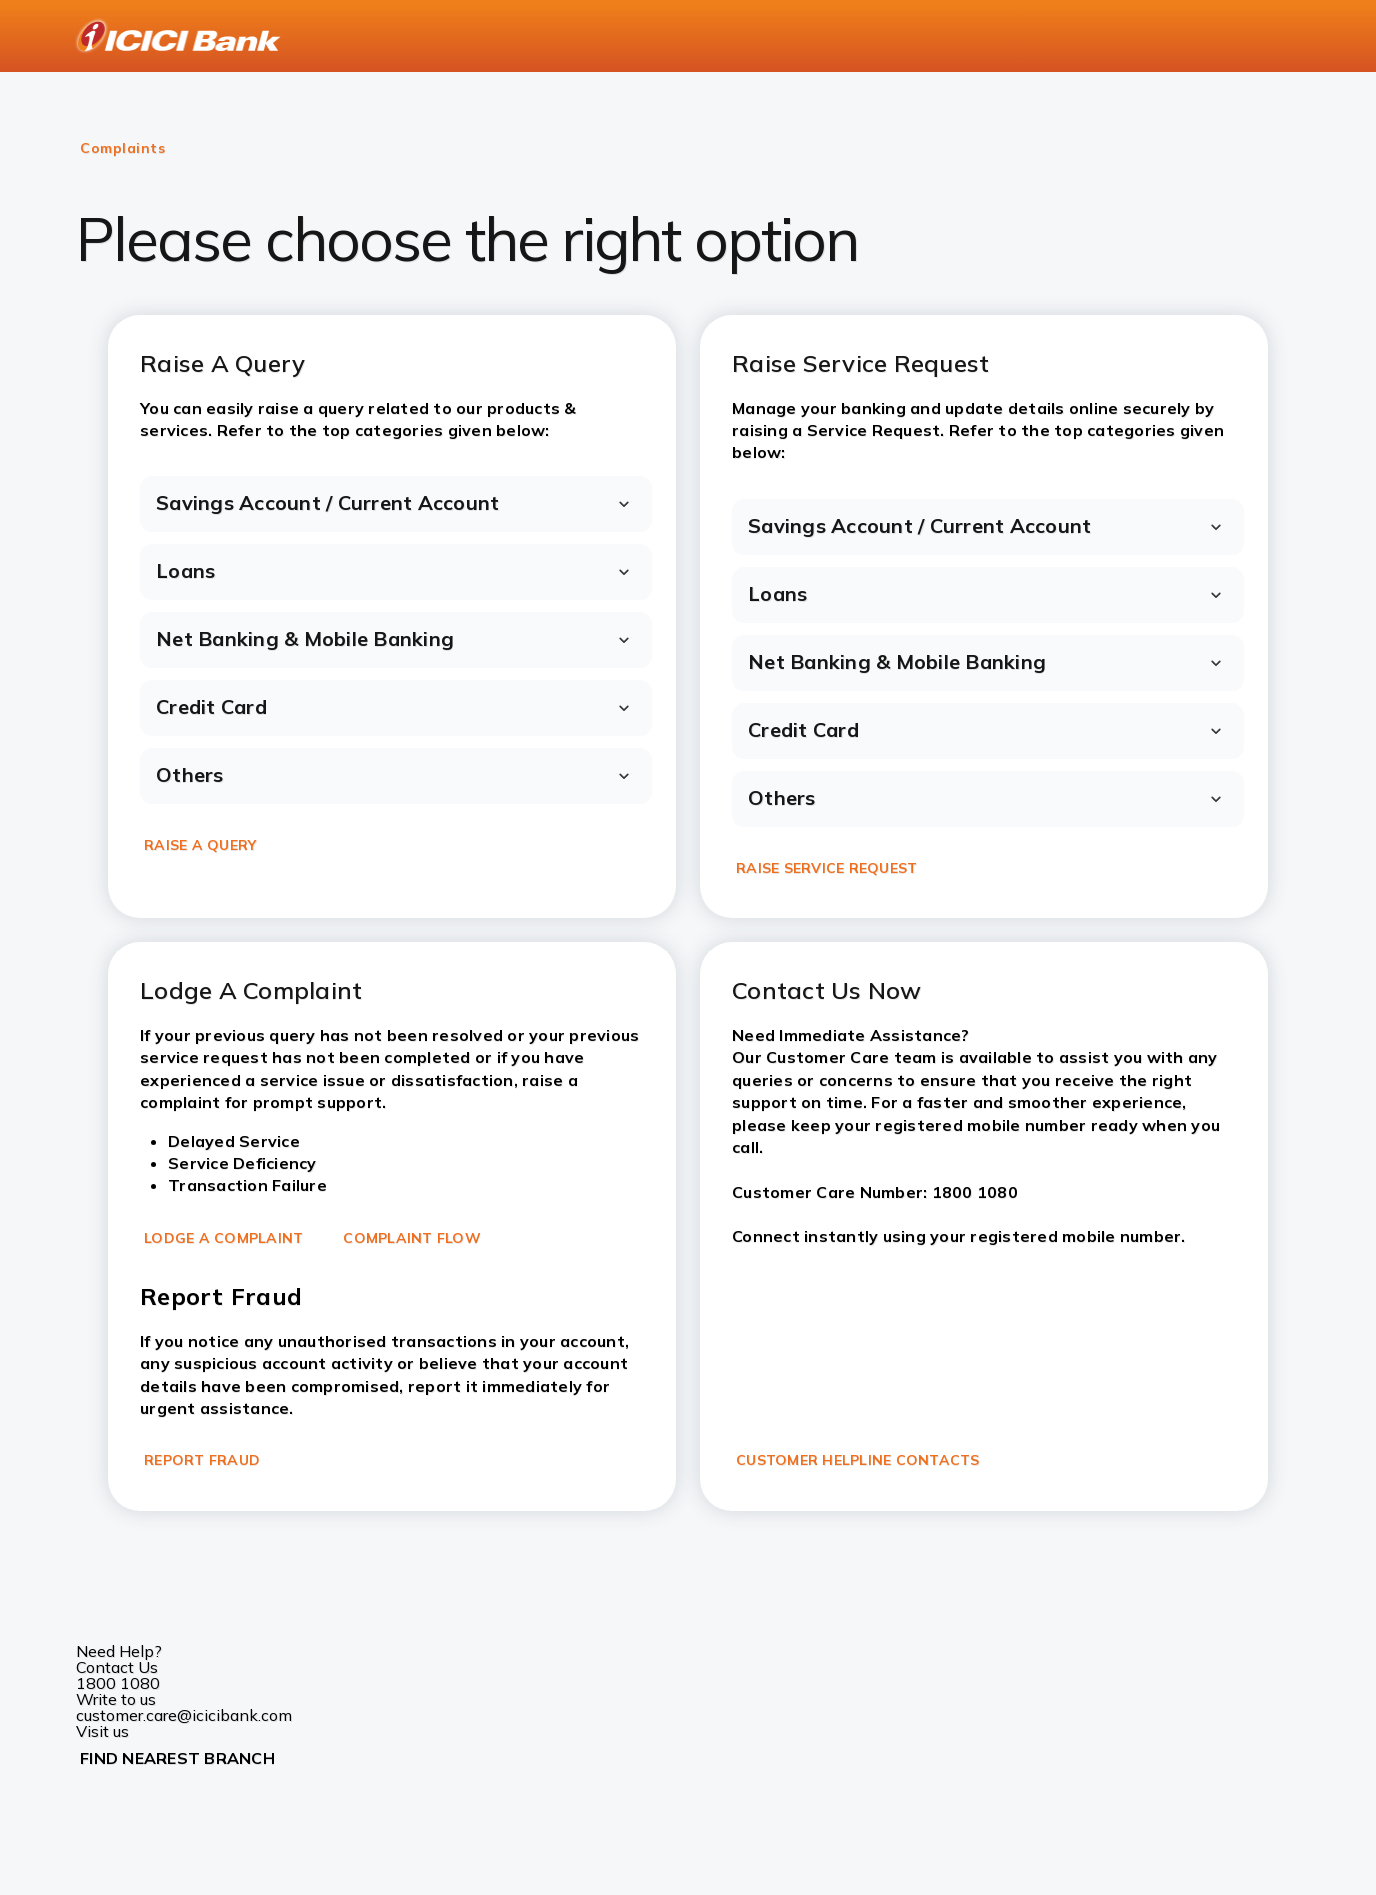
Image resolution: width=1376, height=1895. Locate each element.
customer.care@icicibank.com (184, 1715)
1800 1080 (118, 1683)
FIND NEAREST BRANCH (177, 1758)
